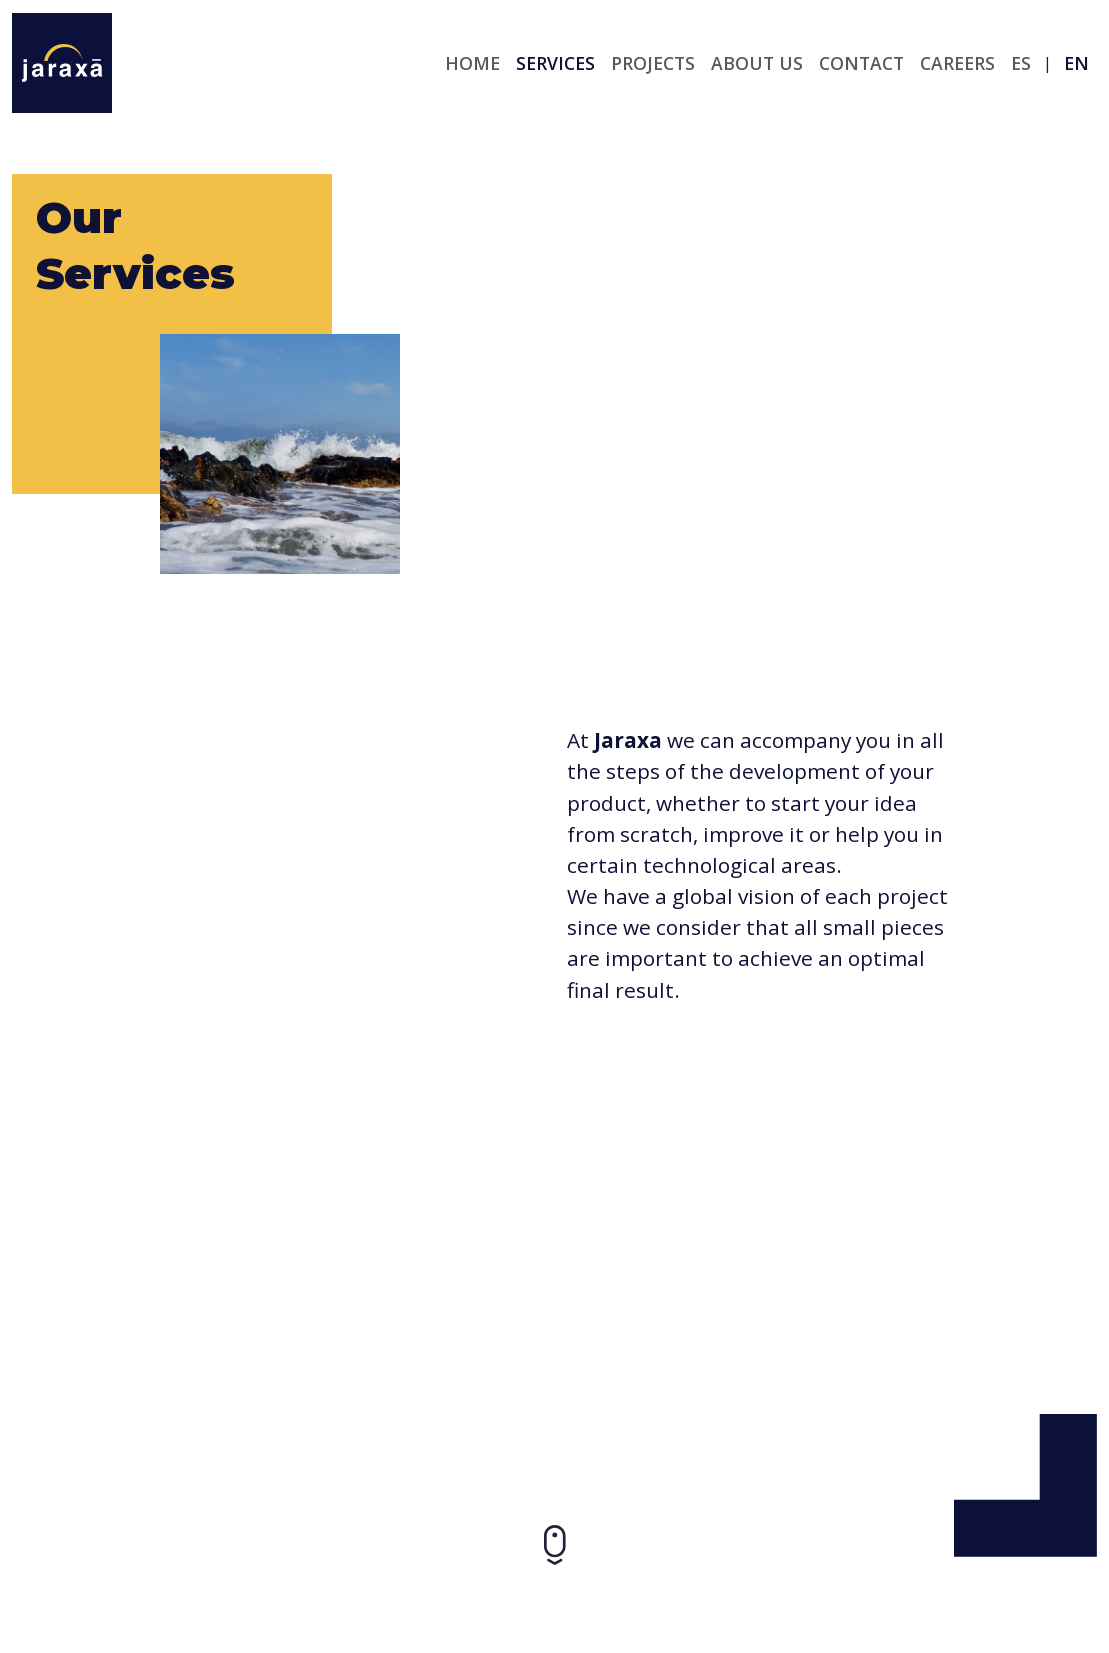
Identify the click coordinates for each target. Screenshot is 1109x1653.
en (1076, 63)
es (1021, 63)
